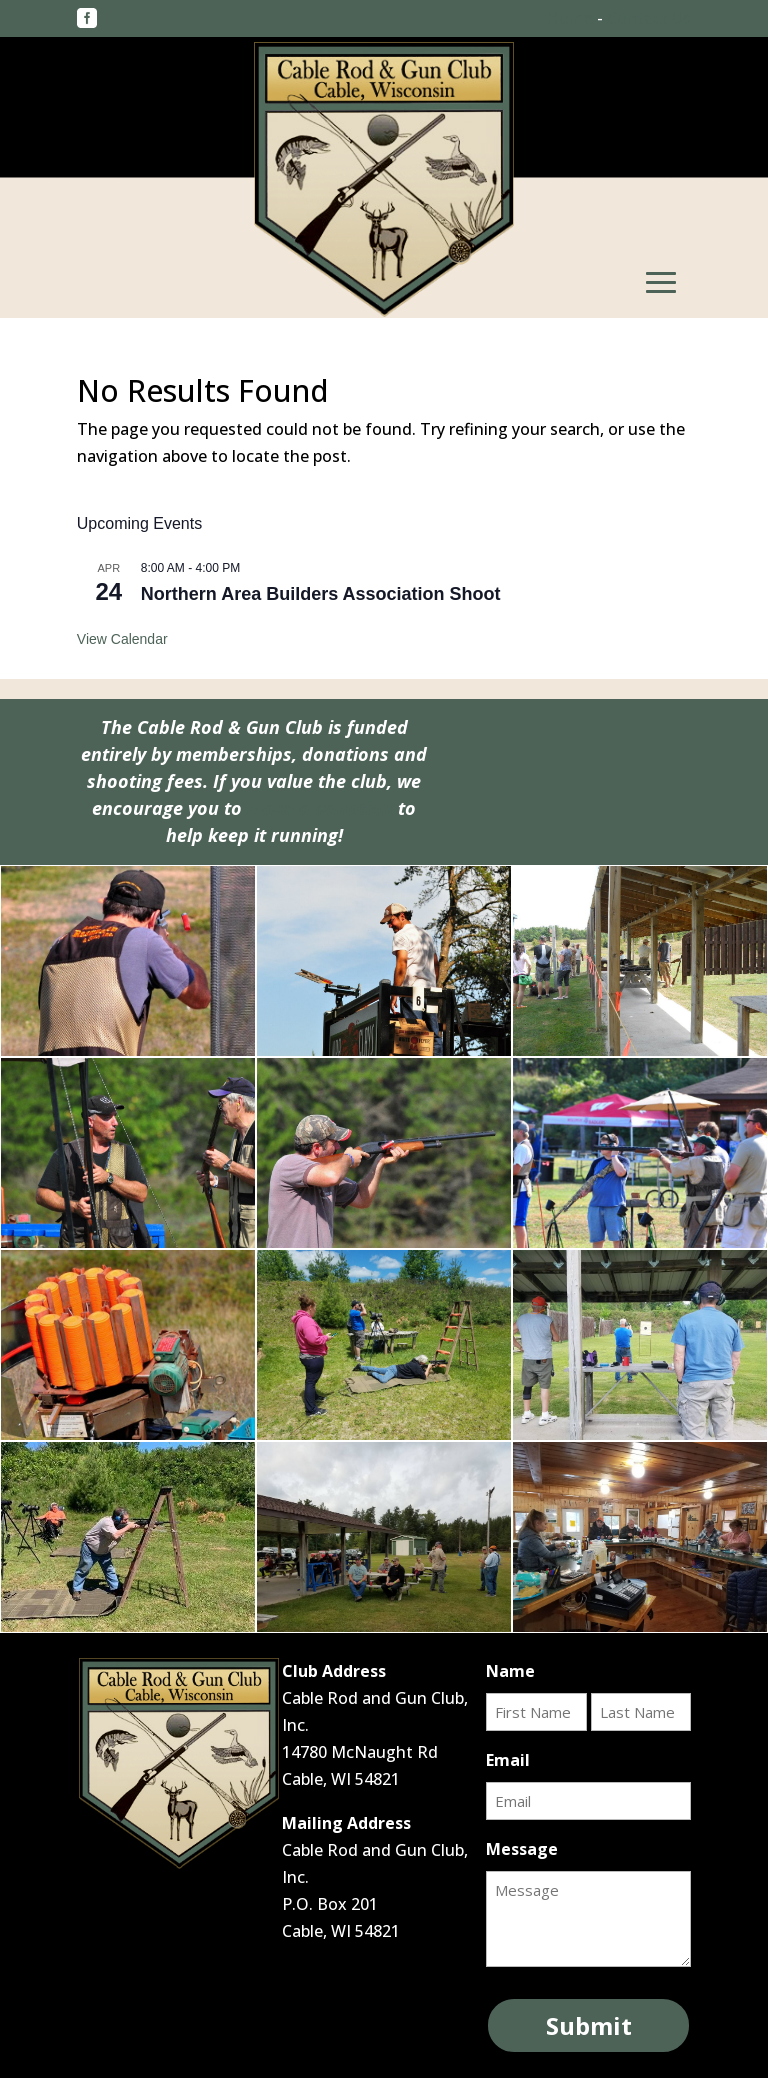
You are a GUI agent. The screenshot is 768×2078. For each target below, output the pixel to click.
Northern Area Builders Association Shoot (321, 594)
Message (522, 1849)
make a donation (320, 808)
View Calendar (122, 639)
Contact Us (649, 18)
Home (569, 18)
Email (508, 1760)
